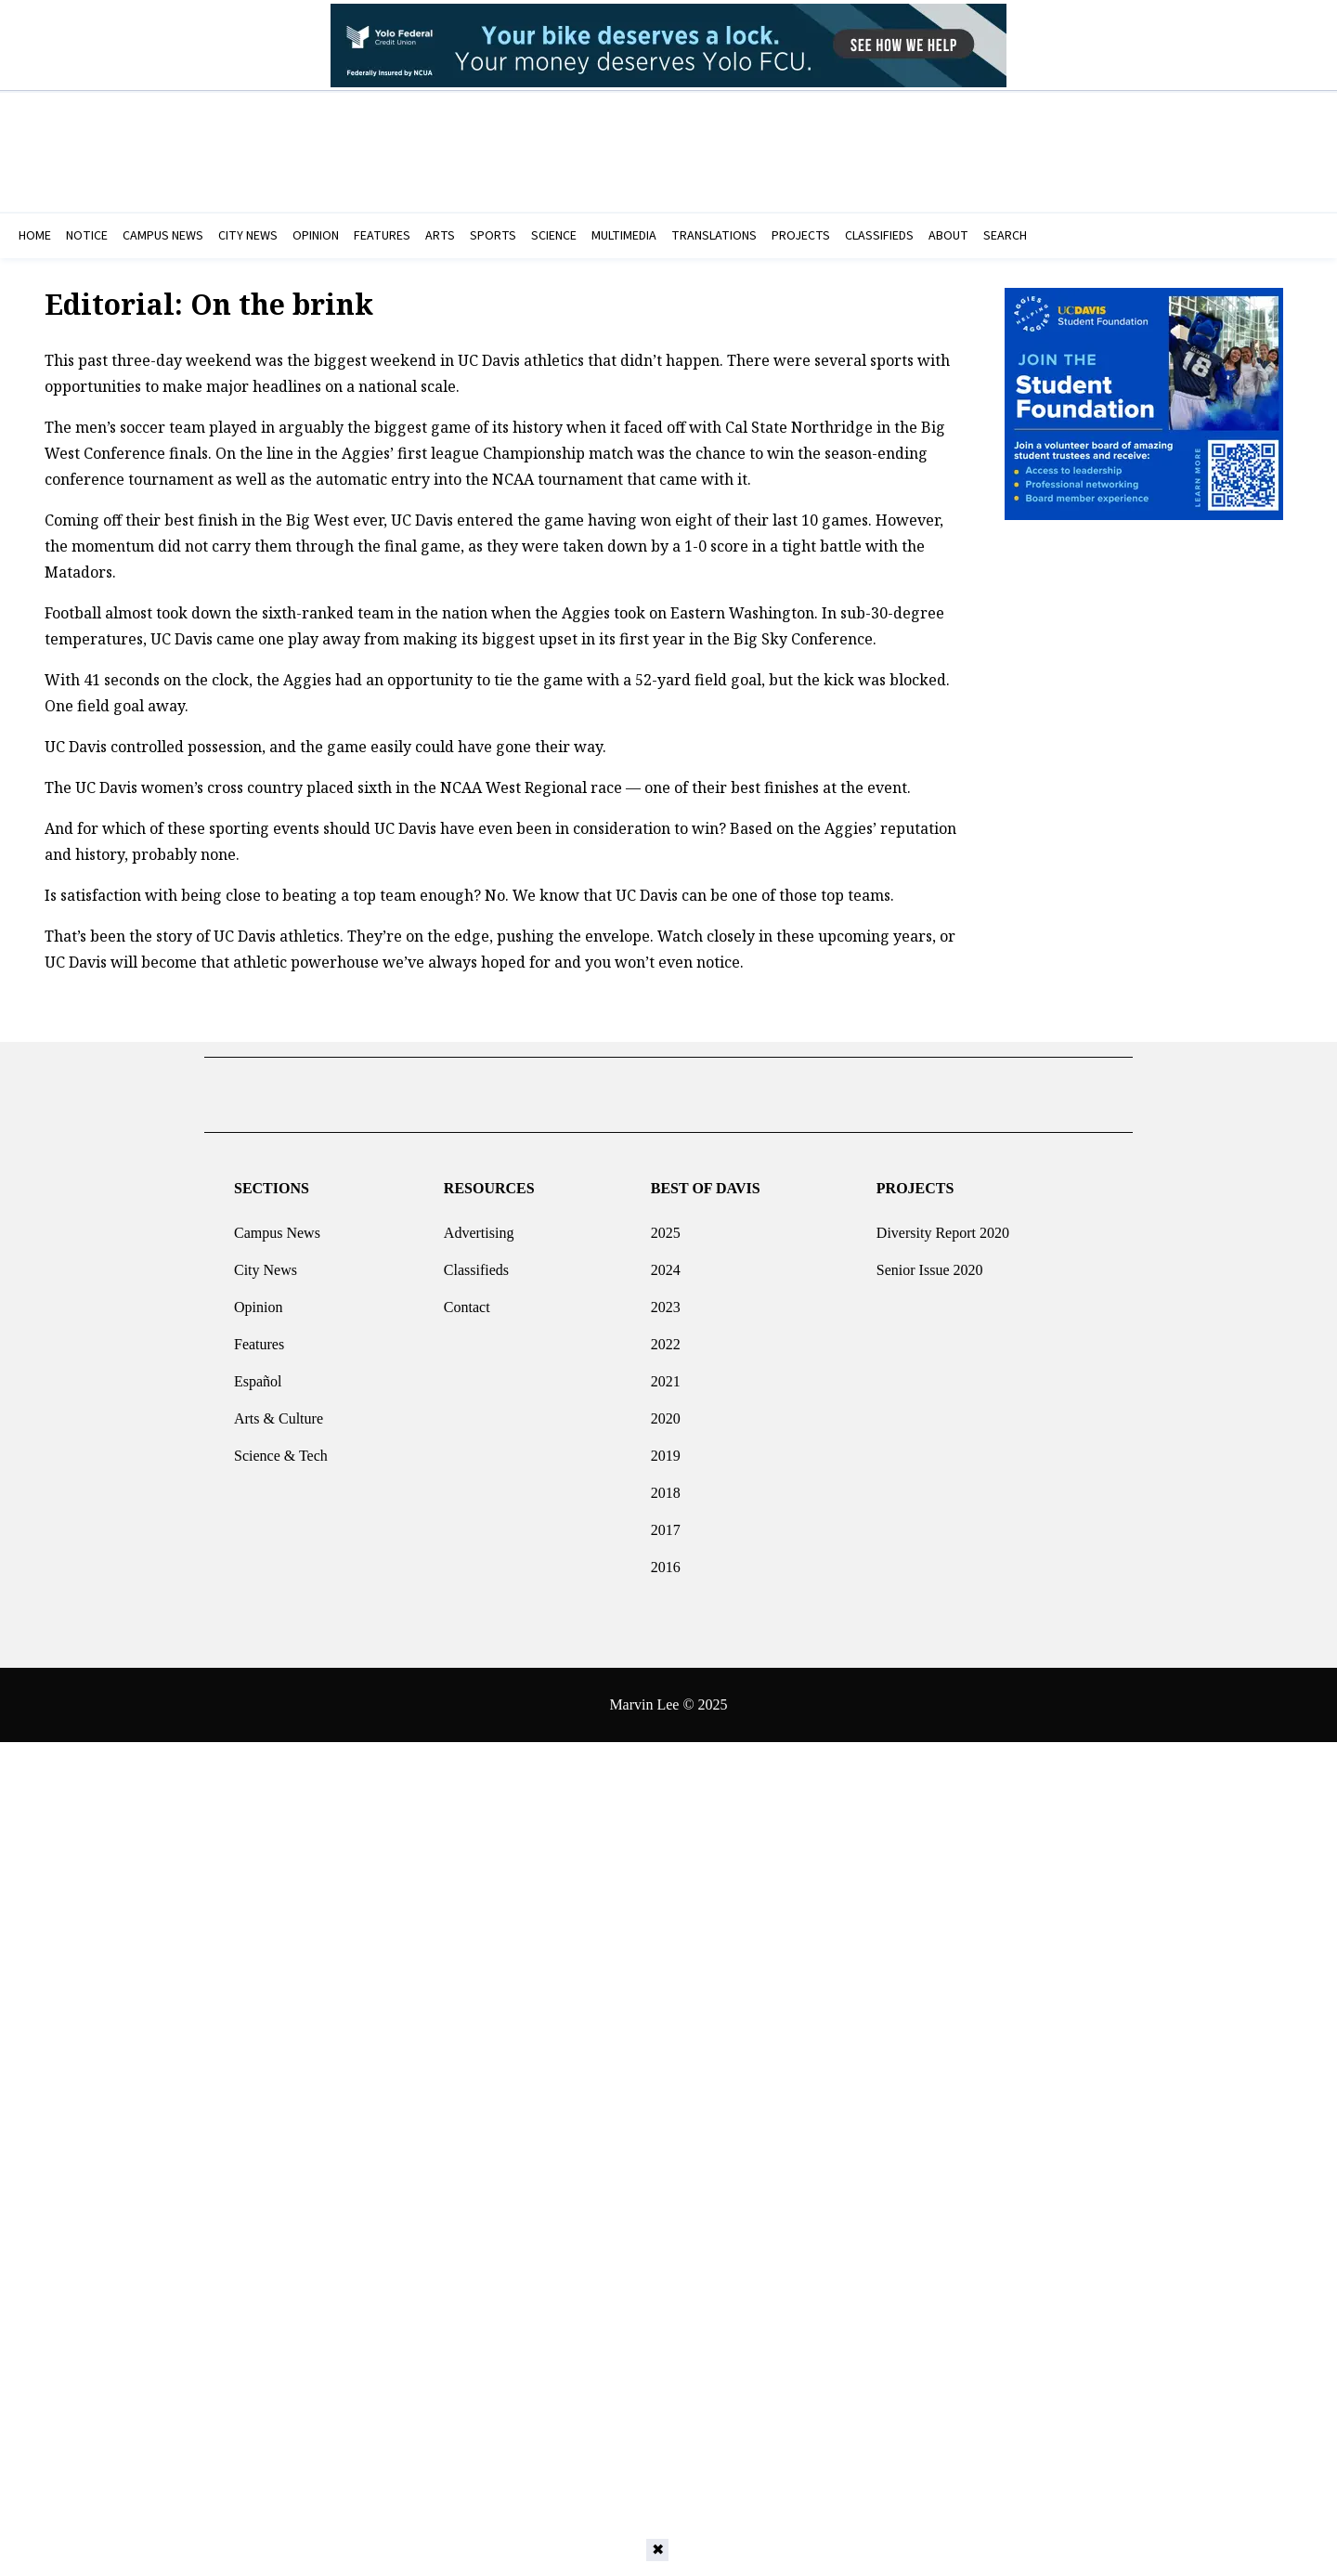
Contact (467, 1300)
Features (259, 1337)
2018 (666, 1485)
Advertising (479, 1225)
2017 (666, 1522)
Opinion (258, 1300)
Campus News (277, 1225)
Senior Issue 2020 (929, 1262)
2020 (666, 1411)
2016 (666, 1560)
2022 (666, 1337)
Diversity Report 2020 (942, 1225)
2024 (666, 1262)
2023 (666, 1300)
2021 (666, 1374)
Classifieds (476, 1262)
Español (258, 1374)
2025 (666, 1225)
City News (265, 1262)
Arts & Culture (278, 1411)
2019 (666, 1448)
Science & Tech (281, 1448)
